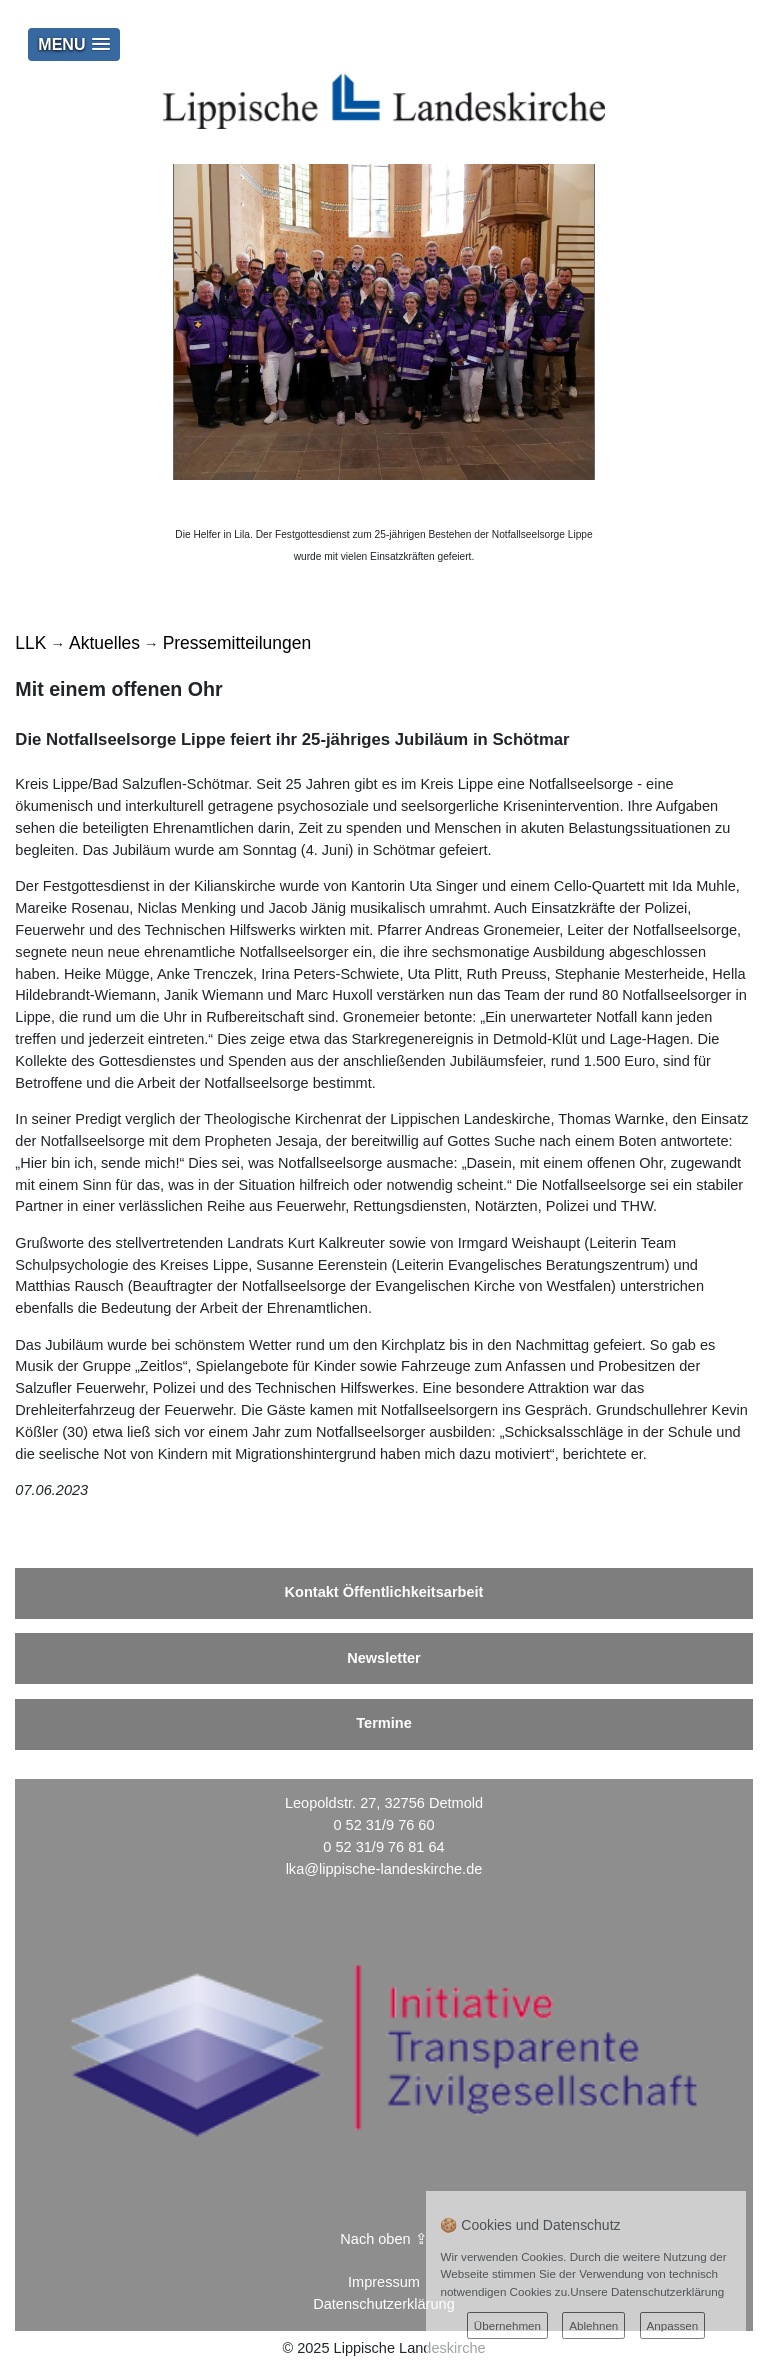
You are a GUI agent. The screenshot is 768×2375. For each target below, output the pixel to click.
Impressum (384, 2282)
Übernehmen (507, 2325)
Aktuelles (104, 643)
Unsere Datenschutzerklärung (647, 2291)
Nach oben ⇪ (383, 2239)
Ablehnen (593, 2325)
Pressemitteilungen (237, 643)
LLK (30, 643)
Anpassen (673, 2325)
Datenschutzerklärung (384, 2304)
